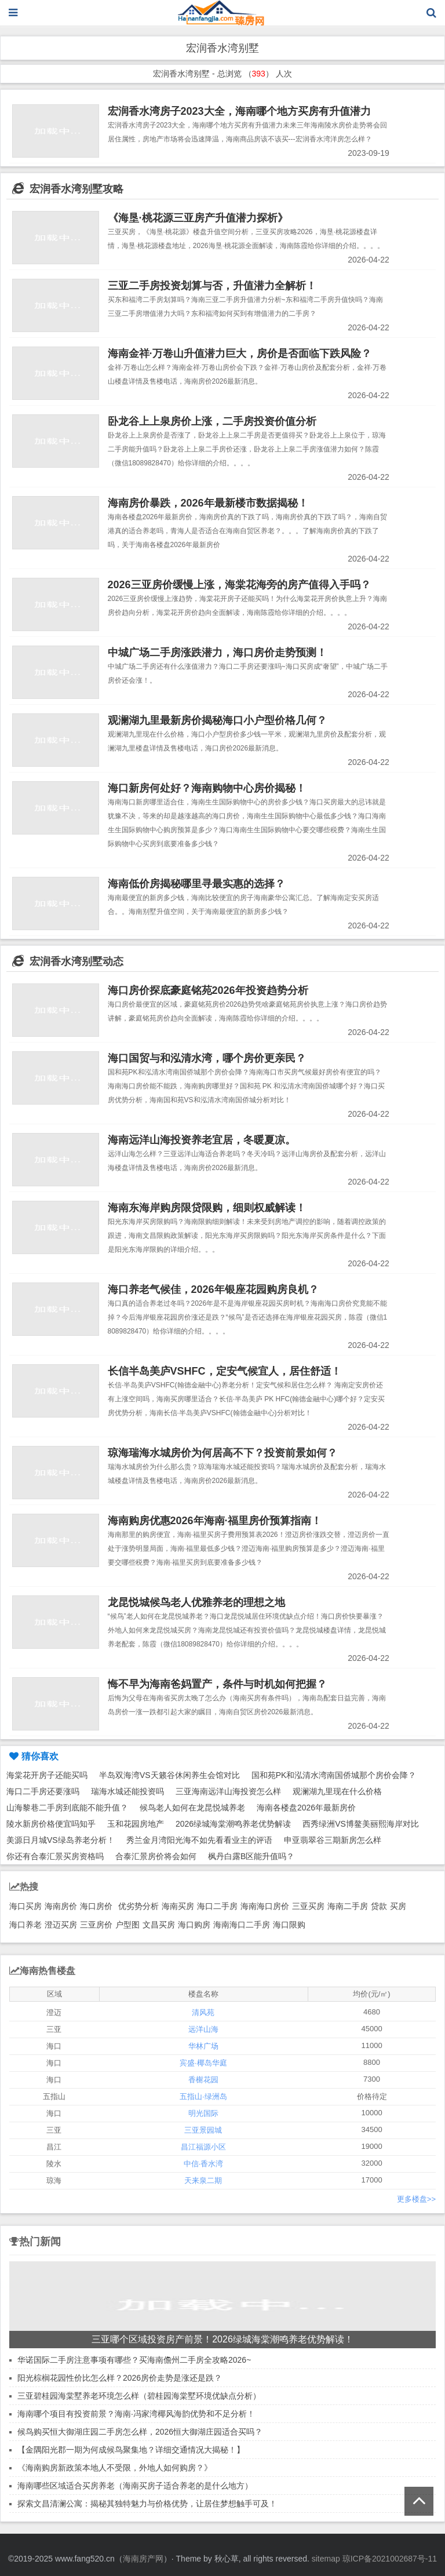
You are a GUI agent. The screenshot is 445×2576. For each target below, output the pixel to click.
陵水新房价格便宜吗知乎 (51, 1823)
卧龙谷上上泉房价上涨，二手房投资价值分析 (212, 421)
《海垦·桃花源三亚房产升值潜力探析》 (198, 218)
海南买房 (178, 1906)
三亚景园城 (203, 2130)
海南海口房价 (264, 1906)
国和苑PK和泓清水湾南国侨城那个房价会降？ (334, 1775)
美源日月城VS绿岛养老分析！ (60, 1840)
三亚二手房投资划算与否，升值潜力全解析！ (212, 286)
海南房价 (61, 1906)
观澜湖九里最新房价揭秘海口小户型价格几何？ (217, 720)
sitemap (326, 2558)
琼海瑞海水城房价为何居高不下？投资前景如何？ (222, 1453)
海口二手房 (217, 1906)
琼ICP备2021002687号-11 (389, 2558)
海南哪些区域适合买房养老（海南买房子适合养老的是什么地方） (135, 2485)
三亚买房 (308, 1906)
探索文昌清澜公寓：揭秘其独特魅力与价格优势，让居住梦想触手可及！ (147, 2503)
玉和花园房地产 (135, 1823)
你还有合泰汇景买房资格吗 (55, 1856)
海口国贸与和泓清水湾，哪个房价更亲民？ (207, 1058)
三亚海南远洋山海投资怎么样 (228, 1791)
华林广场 (203, 2046)
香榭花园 (203, 2079)
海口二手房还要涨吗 (42, 1791)
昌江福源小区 (203, 2147)
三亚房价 (96, 1924)
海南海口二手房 (241, 1924)
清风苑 (203, 2012)
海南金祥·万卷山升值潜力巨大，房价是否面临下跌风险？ (239, 353)
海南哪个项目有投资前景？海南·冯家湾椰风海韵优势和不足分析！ (136, 2413)
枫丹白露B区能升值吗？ (251, 1856)
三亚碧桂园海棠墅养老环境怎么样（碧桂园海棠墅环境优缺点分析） (139, 2395)
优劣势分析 (138, 1906)
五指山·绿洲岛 (203, 2096)
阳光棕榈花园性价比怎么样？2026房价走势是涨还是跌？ (119, 2377)
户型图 (127, 1924)
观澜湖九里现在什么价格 (337, 1791)
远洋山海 (203, 2029)
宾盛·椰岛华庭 (203, 2062)
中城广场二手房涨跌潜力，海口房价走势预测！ (217, 652)
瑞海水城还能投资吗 (127, 1791)
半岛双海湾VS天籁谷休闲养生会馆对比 (169, 1775)
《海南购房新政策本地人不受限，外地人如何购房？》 (114, 2467)
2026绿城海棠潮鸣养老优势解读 (233, 1823)
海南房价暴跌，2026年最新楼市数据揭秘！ (208, 503)
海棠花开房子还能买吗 (46, 1775)
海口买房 (25, 1906)
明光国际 (203, 2113)
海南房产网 (143, 2558)
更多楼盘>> (416, 2199)
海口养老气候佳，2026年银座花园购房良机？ (213, 1289)
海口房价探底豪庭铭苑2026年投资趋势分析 (208, 990)
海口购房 (194, 1924)
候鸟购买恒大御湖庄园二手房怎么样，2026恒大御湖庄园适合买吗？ (139, 2431)
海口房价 (96, 1906)
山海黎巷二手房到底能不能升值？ (67, 1807)
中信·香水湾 (204, 2163)
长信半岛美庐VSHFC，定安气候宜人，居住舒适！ (224, 1371)
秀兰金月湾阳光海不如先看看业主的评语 (199, 1840)
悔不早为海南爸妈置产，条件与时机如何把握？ (217, 1684)
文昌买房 (159, 1924)
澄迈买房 (61, 1924)
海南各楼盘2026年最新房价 (306, 1807)
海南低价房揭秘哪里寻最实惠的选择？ (196, 884)
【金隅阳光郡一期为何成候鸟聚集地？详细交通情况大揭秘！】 (131, 2449)
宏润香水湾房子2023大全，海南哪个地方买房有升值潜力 (239, 111)
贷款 (379, 1906)
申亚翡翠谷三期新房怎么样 (332, 1840)
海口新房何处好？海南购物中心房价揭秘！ (207, 788)
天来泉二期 (203, 2180)
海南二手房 (347, 1906)
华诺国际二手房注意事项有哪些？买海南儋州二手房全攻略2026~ (134, 2359)
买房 (398, 1906)
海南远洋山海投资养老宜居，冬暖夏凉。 (202, 1140)
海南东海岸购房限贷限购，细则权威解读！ (207, 1208)
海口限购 (289, 1924)
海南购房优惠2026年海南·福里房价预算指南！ (215, 1520)
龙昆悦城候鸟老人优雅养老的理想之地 (196, 1602)
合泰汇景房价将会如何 (155, 1856)
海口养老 (25, 1924)
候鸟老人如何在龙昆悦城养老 (192, 1807)
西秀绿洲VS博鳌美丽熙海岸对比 (360, 1823)
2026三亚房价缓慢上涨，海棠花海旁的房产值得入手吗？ (239, 585)
